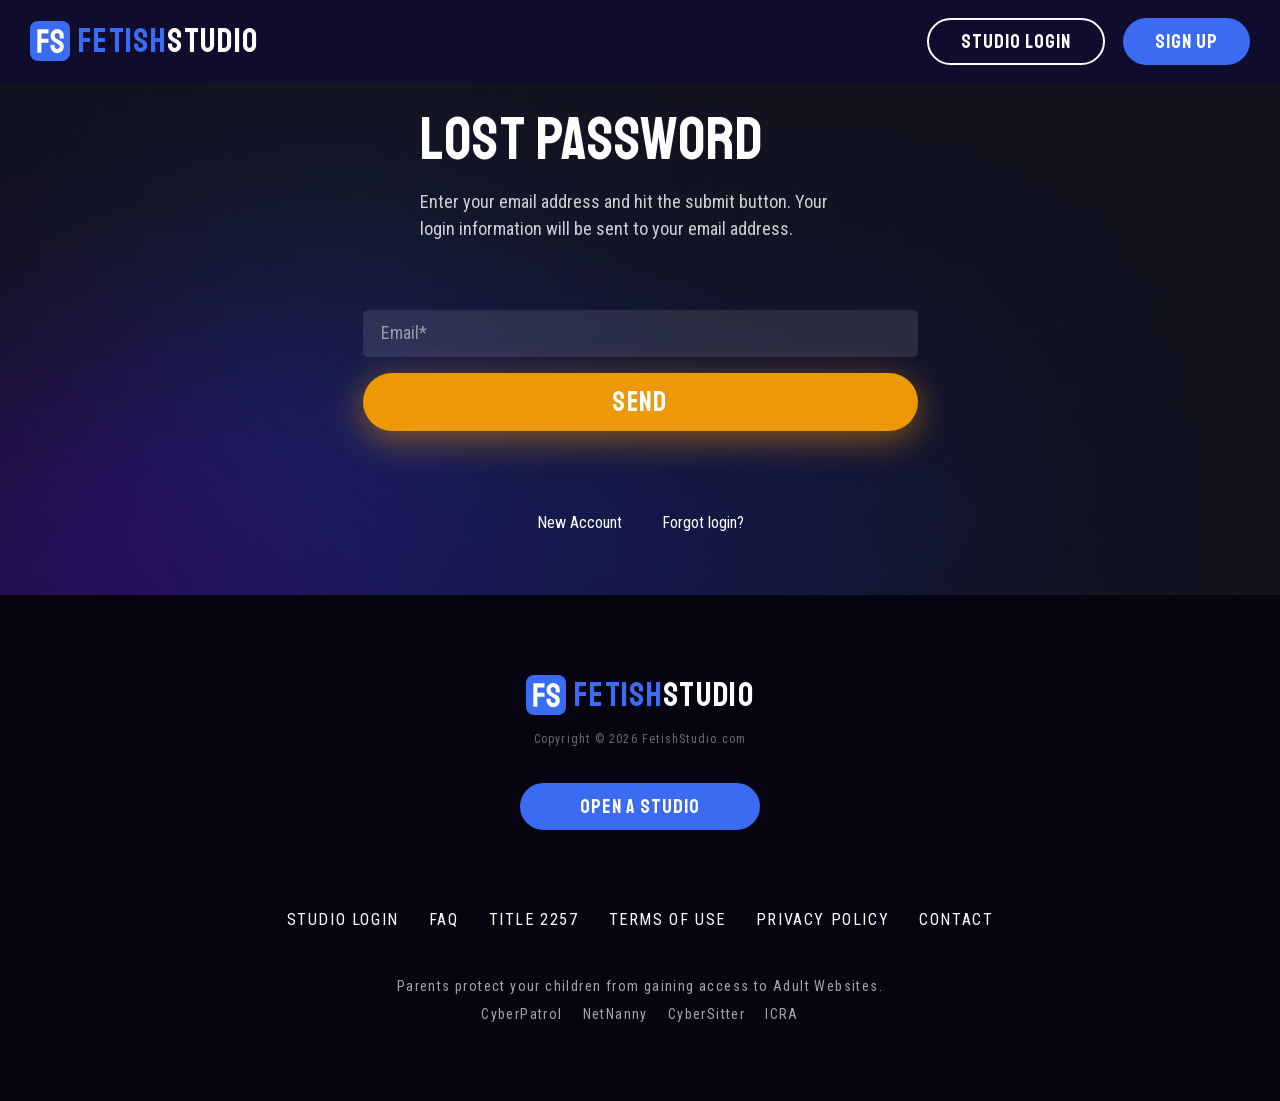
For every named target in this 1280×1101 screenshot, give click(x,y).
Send (640, 401)
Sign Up (1186, 41)
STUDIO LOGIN (343, 919)
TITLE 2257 (534, 919)
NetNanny (615, 1014)
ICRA (782, 1014)
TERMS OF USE (667, 919)
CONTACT (956, 919)
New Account (579, 522)
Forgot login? (703, 522)
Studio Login (1016, 41)
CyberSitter (706, 1014)
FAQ (444, 919)
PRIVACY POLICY (822, 919)
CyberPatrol (521, 1014)
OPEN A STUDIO (640, 806)
